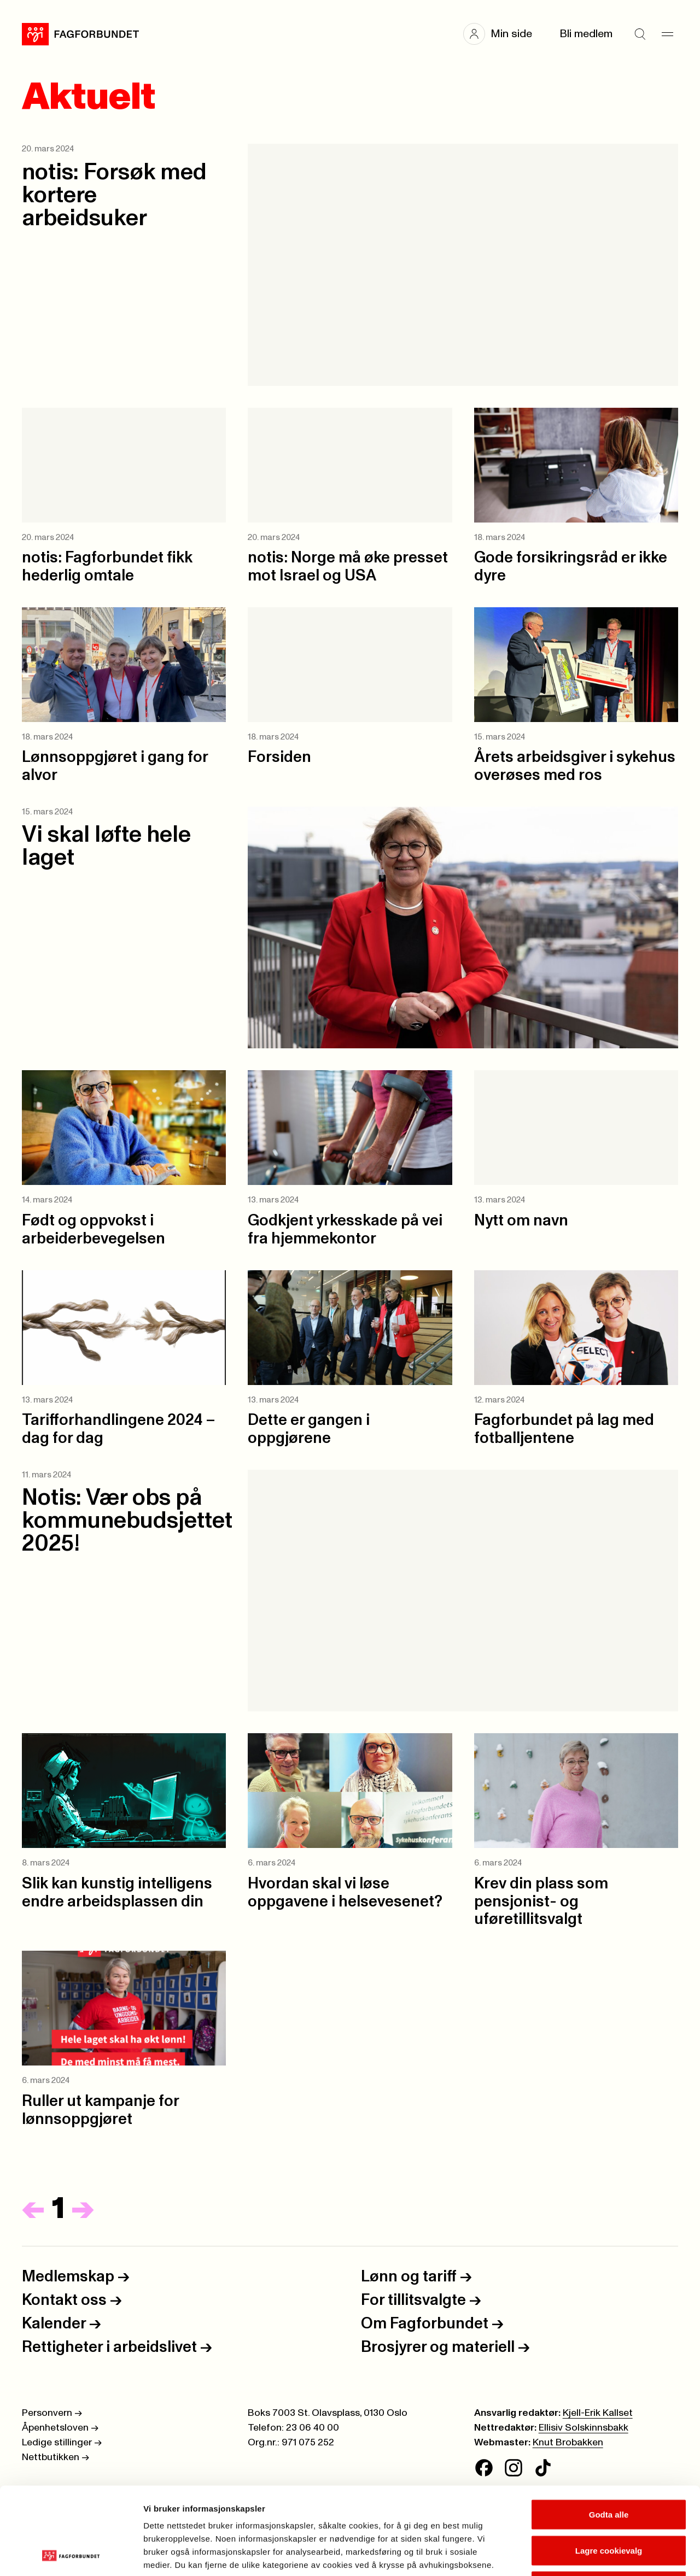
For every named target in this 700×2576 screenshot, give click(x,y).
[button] (503, 34)
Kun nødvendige (608, 2504)
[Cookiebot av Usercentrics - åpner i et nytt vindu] (71, 2554)
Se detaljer (588, 2554)
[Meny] (667, 34)
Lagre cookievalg (609, 2468)
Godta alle (609, 2432)
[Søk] (640, 34)
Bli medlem (585, 33)
